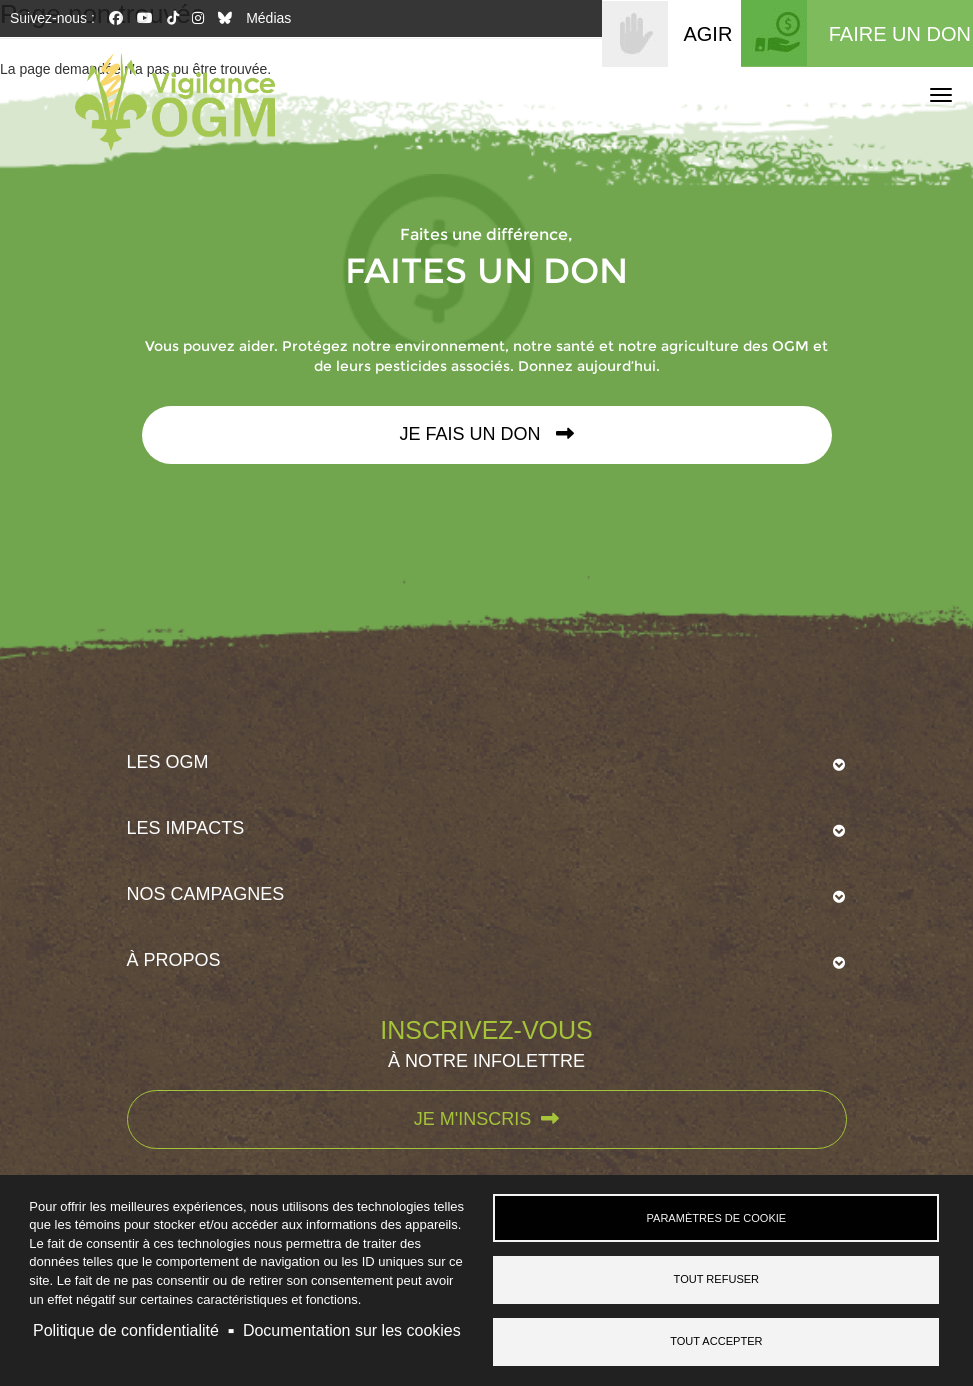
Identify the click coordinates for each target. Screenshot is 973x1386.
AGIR (707, 34)
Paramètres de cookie (716, 1218)
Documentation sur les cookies (352, 1330)
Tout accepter (716, 1341)
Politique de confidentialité (126, 1330)
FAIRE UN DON (900, 34)
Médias (268, 18)
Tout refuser (717, 1279)
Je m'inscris (486, 1119)
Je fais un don (486, 434)
